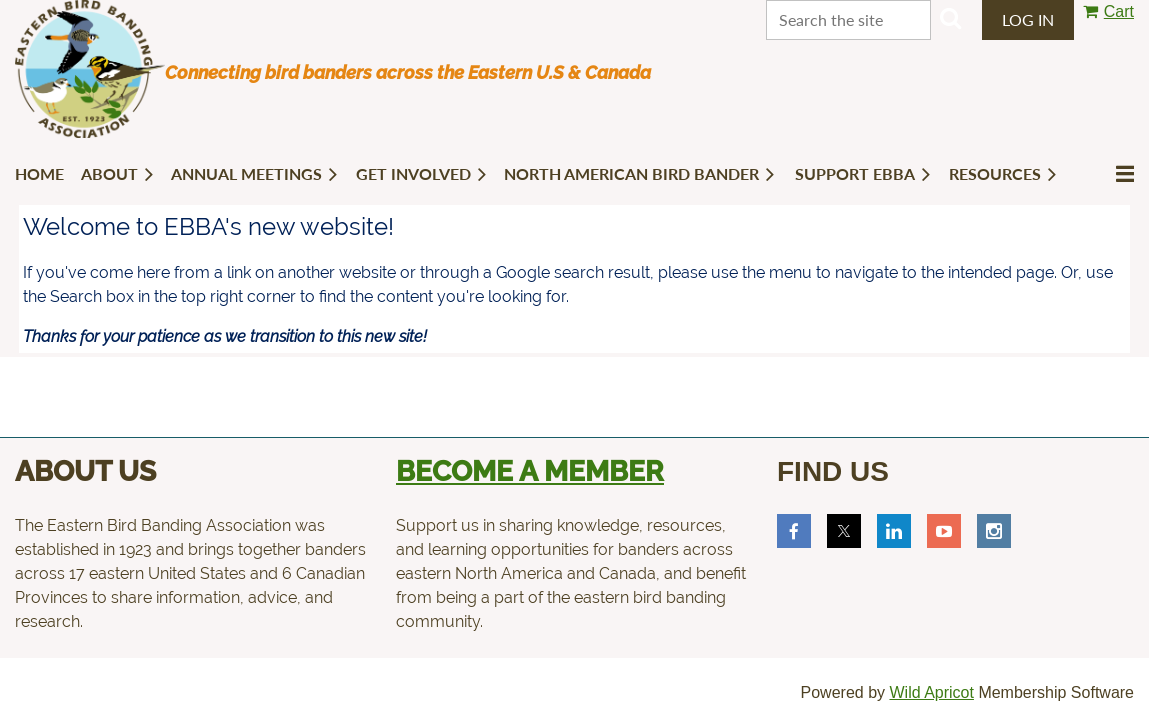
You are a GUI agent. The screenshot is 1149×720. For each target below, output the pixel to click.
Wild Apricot (931, 692)
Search (951, 18)
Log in (1028, 19)
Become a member (530, 471)
